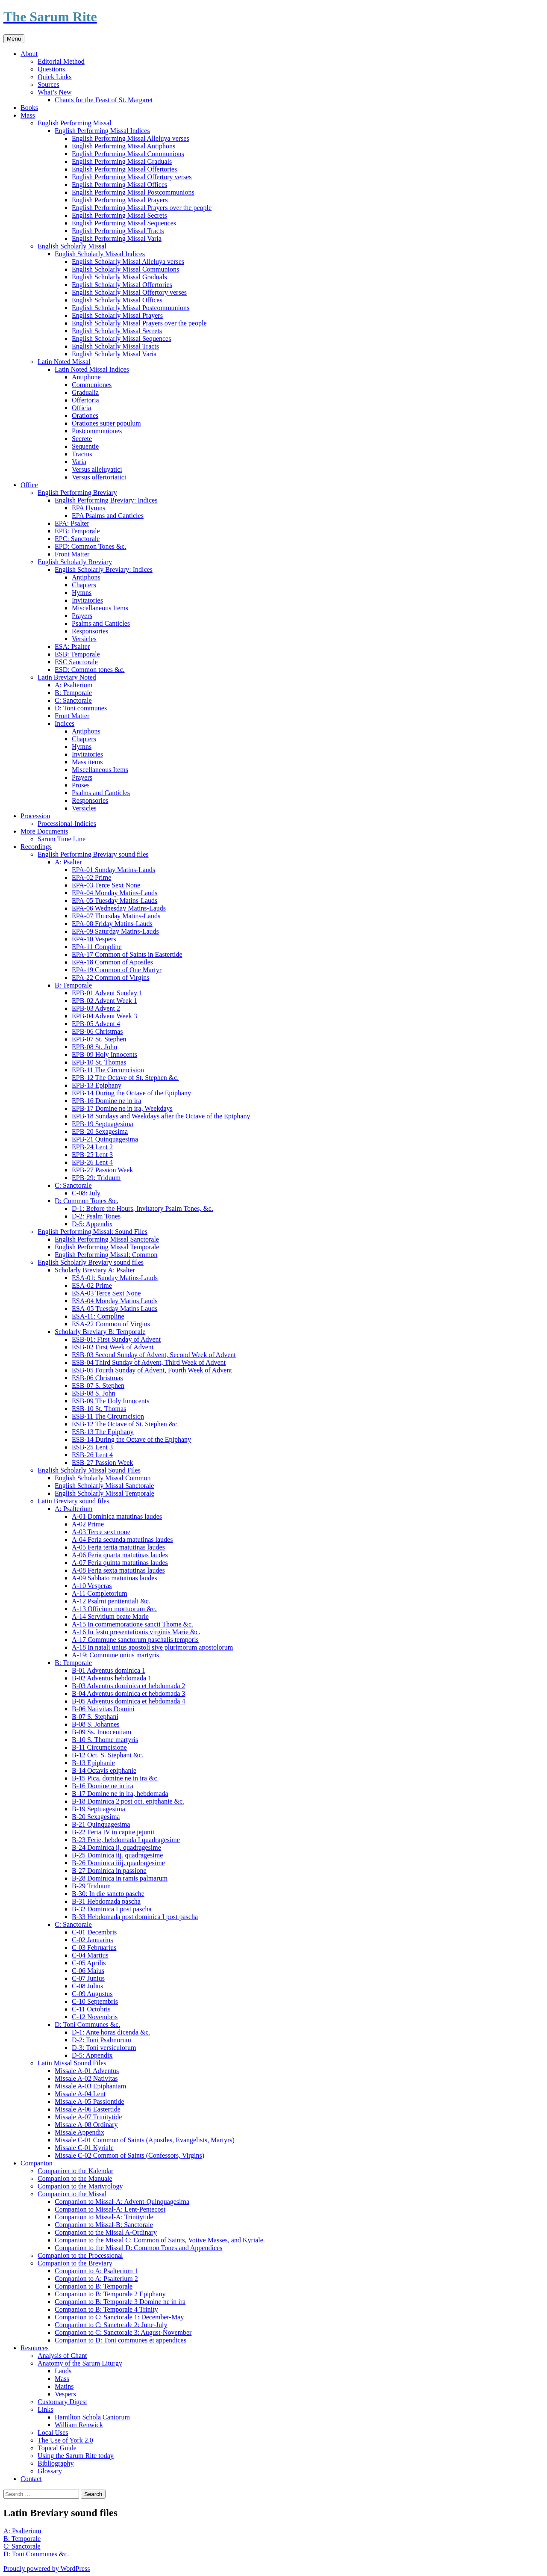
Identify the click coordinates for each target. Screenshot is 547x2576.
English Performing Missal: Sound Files (92, 1231)
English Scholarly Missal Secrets (117, 330)
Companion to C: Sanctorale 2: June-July (111, 2324)
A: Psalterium (73, 685)
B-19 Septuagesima (98, 1809)
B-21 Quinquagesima (101, 1824)
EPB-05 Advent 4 (96, 1023)
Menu (14, 38)
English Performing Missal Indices (102, 130)
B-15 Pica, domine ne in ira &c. (115, 1778)
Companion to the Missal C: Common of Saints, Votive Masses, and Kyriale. (160, 2240)
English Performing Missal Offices (119, 184)
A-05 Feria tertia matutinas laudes (118, 1547)
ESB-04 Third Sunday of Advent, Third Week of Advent (149, 1362)
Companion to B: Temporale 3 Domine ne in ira (120, 2301)
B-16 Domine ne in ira (102, 1785)
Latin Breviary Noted (67, 677)
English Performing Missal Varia (117, 238)
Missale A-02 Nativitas (86, 2078)
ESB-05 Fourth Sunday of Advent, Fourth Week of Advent (152, 1370)
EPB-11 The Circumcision (108, 1070)
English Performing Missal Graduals (122, 161)
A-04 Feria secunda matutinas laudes (122, 1539)
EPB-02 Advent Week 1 (104, 1000)
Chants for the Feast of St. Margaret (104, 100)
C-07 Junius (88, 1978)
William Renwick (79, 2424)
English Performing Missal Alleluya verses (130, 138)
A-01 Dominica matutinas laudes (117, 1516)
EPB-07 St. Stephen (99, 1039)
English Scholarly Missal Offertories (122, 284)
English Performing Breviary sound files (93, 854)
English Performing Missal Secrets (119, 215)
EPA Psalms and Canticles (108, 515)
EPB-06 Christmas (97, 1031)
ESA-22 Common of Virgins (111, 1324)
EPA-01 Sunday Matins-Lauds (113, 869)
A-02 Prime (88, 1524)
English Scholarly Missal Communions (125, 269)
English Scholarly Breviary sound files (91, 1262)
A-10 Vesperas (92, 1585)
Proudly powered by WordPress (46, 2568)
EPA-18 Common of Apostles (112, 962)
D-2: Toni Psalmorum (101, 2040)
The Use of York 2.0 (65, 2440)
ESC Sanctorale (76, 661)
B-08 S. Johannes (96, 1724)
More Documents (44, 831)
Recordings (36, 846)
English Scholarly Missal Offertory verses (129, 292)
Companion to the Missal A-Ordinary (106, 2232)
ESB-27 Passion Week (102, 1462)
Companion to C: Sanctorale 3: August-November (123, 2332)
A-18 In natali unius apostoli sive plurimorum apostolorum (152, 1647)
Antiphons (86, 577)
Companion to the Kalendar (75, 2170)
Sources (48, 84)
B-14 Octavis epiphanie (104, 1770)
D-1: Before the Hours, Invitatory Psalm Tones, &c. (142, 1208)
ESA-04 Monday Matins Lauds (114, 1300)
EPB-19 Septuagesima (102, 1123)
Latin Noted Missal (64, 361)
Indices (64, 723)
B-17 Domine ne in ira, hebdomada (120, 1793)
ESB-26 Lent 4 (92, 1454)
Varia (79, 461)
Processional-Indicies (67, 823)
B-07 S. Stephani (95, 1716)
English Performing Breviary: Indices (106, 500)
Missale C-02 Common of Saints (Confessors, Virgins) (129, 2155)
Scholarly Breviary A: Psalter (95, 1270)
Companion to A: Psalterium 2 (96, 2278)
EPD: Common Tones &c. (90, 546)
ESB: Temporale (77, 654)
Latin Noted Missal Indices (92, 369)
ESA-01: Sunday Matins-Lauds (115, 1277)
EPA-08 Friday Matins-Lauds (112, 923)
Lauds (63, 2371)
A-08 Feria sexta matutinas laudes (118, 1570)
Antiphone (86, 377)
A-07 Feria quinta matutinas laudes (120, 1562)
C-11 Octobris (91, 2009)
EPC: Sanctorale (77, 538)
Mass (28, 115)
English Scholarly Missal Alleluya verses (128, 261)
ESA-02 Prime (92, 1285)
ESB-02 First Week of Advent (112, 1347)
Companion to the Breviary (75, 2263)
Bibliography (56, 2463)
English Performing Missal (74, 123)
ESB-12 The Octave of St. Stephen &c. (125, 1424)
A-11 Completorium (99, 1593)
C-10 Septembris (95, 2001)
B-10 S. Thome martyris (105, 1739)
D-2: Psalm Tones (96, 1216)
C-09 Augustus (92, 1993)
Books (29, 107)
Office (29, 484)
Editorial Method (61, 61)
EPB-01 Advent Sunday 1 (107, 993)
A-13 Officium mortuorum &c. (114, 1608)
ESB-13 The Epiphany (103, 1431)
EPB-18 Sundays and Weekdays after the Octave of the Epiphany (161, 1116)
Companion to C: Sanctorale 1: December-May (119, 2317)
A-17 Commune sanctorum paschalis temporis (135, 1639)
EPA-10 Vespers (94, 939)
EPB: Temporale (77, 531)
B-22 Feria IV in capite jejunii (113, 1832)
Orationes (85, 415)
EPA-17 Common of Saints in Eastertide (127, 954)
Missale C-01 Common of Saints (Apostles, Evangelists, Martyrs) (145, 2140)
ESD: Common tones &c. (90, 669)
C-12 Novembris (95, 2016)
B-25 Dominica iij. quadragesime (117, 1855)
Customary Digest (62, 2401)
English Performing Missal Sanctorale (107, 1239)
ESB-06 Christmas (97, 1377)
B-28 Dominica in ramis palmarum (120, 1878)
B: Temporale (73, 692)
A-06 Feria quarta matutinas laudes (120, 1555)
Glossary (50, 2471)
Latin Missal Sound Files (72, 2063)
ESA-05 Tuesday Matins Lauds (114, 1308)
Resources (35, 2347)
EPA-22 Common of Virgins (110, 977)
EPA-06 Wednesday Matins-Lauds (119, 908)
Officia (81, 407)
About (29, 53)
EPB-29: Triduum (96, 1177)
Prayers (82, 615)
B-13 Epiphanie (93, 1762)
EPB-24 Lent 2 (92, 1146)
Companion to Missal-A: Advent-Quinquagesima (122, 2201)
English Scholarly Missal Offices (117, 300)
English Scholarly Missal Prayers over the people (139, 323)
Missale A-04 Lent (80, 2093)
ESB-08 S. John (93, 1393)
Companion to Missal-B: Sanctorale (104, 2224)
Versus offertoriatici (99, 477)
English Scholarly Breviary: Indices (104, 569)
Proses (81, 785)
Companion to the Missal (72, 2193)
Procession (35, 815)
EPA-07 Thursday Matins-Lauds (116, 916)
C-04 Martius (90, 1955)
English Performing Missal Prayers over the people (142, 207)
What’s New (55, 92)
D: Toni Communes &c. (87, 2024)
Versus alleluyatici (97, 469)
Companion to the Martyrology (80, 2186)
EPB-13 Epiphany (96, 1085)
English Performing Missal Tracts (118, 230)
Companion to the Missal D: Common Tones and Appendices (138, 2247)
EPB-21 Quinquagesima (105, 1139)
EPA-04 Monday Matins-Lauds (114, 892)
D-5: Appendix (92, 1223)
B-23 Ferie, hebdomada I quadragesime (126, 1839)
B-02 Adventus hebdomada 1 (111, 1678)
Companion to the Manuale (75, 2178)
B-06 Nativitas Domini (103, 1708)
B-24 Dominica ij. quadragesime (116, 1847)
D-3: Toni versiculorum (104, 2047)
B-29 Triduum (91, 1886)
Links (45, 2409)
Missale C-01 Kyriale (84, 2147)
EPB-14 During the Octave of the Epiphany (131, 1093)
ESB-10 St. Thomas (99, 1408)
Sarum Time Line (61, 839)
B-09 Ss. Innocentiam (101, 1732)
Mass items (87, 762)
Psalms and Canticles (101, 623)
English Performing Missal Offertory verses (132, 176)
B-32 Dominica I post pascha (112, 1909)
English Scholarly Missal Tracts (115, 346)
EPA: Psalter (72, 523)
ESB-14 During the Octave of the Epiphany (131, 1439)
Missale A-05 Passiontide (89, 2101)
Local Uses (53, 2432)
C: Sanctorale (73, 700)
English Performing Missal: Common (106, 1254)
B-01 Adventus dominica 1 (108, 1670)
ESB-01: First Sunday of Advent (116, 1339)
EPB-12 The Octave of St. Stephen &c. (125, 1077)
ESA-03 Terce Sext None (106, 1293)
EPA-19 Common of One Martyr (117, 969)
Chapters (84, 585)
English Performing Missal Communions (128, 153)
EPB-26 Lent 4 (92, 1162)
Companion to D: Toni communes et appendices (120, 2340)
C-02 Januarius (92, 1939)
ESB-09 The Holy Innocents (110, 1401)
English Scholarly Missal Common (102, 1478)
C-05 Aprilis (89, 1963)
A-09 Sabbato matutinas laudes (114, 1578)
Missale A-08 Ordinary (86, 2124)
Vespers (65, 2394)
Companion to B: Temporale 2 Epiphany (110, 2294)
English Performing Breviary (77, 492)
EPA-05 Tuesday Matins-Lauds (114, 900)
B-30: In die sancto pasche (108, 1893)
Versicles (84, 638)
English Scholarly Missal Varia (114, 354)
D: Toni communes (81, 708)
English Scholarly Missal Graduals (119, 277)
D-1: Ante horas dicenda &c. (111, 2032)
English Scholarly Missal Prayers (117, 315)
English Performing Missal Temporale (107, 1247)
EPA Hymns (88, 508)
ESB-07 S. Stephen (98, 1385)
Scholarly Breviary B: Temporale (100, 1331)
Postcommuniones (97, 431)
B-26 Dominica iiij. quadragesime (118, 1862)
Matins (64, 2386)
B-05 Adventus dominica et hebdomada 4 (128, 1701)
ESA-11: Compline (98, 1316)
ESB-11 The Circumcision (108, 1416)
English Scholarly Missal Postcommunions (130, 307)
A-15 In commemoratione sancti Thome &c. (132, 1624)
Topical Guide (57, 2448)
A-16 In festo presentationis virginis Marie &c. (136, 1632)
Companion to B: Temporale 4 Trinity (106, 2309)
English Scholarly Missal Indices (100, 253)
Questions (51, 69)
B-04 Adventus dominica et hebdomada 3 (128, 1693)
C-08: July (86, 1193)
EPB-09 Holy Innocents (104, 1054)
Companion (37, 2163)
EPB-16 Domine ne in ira (106, 1100)
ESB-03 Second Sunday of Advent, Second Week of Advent (154, 1354)
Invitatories (87, 600)
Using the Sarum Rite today (76, 2455)
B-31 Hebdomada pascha (106, 1901)
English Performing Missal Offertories (124, 169)
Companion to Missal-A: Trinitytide (104, 2217)
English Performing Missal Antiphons (123, 146)
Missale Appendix (79, 2132)
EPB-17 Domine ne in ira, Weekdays (122, 1108)
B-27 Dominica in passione (109, 1870)
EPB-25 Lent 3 (92, 1154)
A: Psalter (68, 862)
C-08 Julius (87, 1986)
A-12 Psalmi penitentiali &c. (111, 1601)
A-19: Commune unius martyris (115, 1655)
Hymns (81, 592)
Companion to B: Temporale (93, 2286)
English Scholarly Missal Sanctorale (104, 1485)
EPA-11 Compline (97, 946)
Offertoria (85, 400)
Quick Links (55, 76)
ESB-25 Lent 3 (92, 1447)
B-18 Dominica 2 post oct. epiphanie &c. (128, 1801)
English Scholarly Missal (72, 246)
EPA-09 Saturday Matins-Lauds (115, 931)
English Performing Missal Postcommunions (133, 192)
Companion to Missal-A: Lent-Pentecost (110, 2209)
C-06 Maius (88, 1970)
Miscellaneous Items (100, 608)
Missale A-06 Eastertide (88, 2109)
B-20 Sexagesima (96, 1816)
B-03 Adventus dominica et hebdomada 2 (128, 1685)
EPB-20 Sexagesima (100, 1131)
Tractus (82, 454)
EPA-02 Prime (91, 877)
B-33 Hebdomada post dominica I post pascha (135, 1916)
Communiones (92, 384)
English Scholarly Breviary (75, 561)
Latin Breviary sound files (73, 1501)
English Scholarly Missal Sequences (121, 338)
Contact (31, 2478)
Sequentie (85, 446)
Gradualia (85, 392)
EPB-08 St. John (94, 1046)
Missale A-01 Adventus (87, 2070)
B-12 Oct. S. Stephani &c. (108, 1755)
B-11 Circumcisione (99, 1747)
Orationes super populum (106, 423)
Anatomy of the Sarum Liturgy (80, 2363)
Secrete (82, 438)
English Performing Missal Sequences (124, 223)
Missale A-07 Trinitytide (88, 2117)
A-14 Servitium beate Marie (110, 1616)
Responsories (90, 631)
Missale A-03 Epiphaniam (90, 2086)
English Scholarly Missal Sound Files (89, 1470)
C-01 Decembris (94, 1932)
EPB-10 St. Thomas (99, 1062)
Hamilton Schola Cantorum (92, 2417)
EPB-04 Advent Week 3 (104, 1016)
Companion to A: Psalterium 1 (96, 2270)
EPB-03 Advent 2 (96, 1008)
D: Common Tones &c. (86, 1200)
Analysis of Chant (62, 2355)
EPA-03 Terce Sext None (106, 885)
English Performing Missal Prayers (120, 200)
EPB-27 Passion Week (102, 1170)
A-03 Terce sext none (101, 1531)
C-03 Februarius (94, 1947)
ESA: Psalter (72, 646)
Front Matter (72, 554)
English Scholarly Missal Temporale (104, 1493)
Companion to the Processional (80, 2255)
